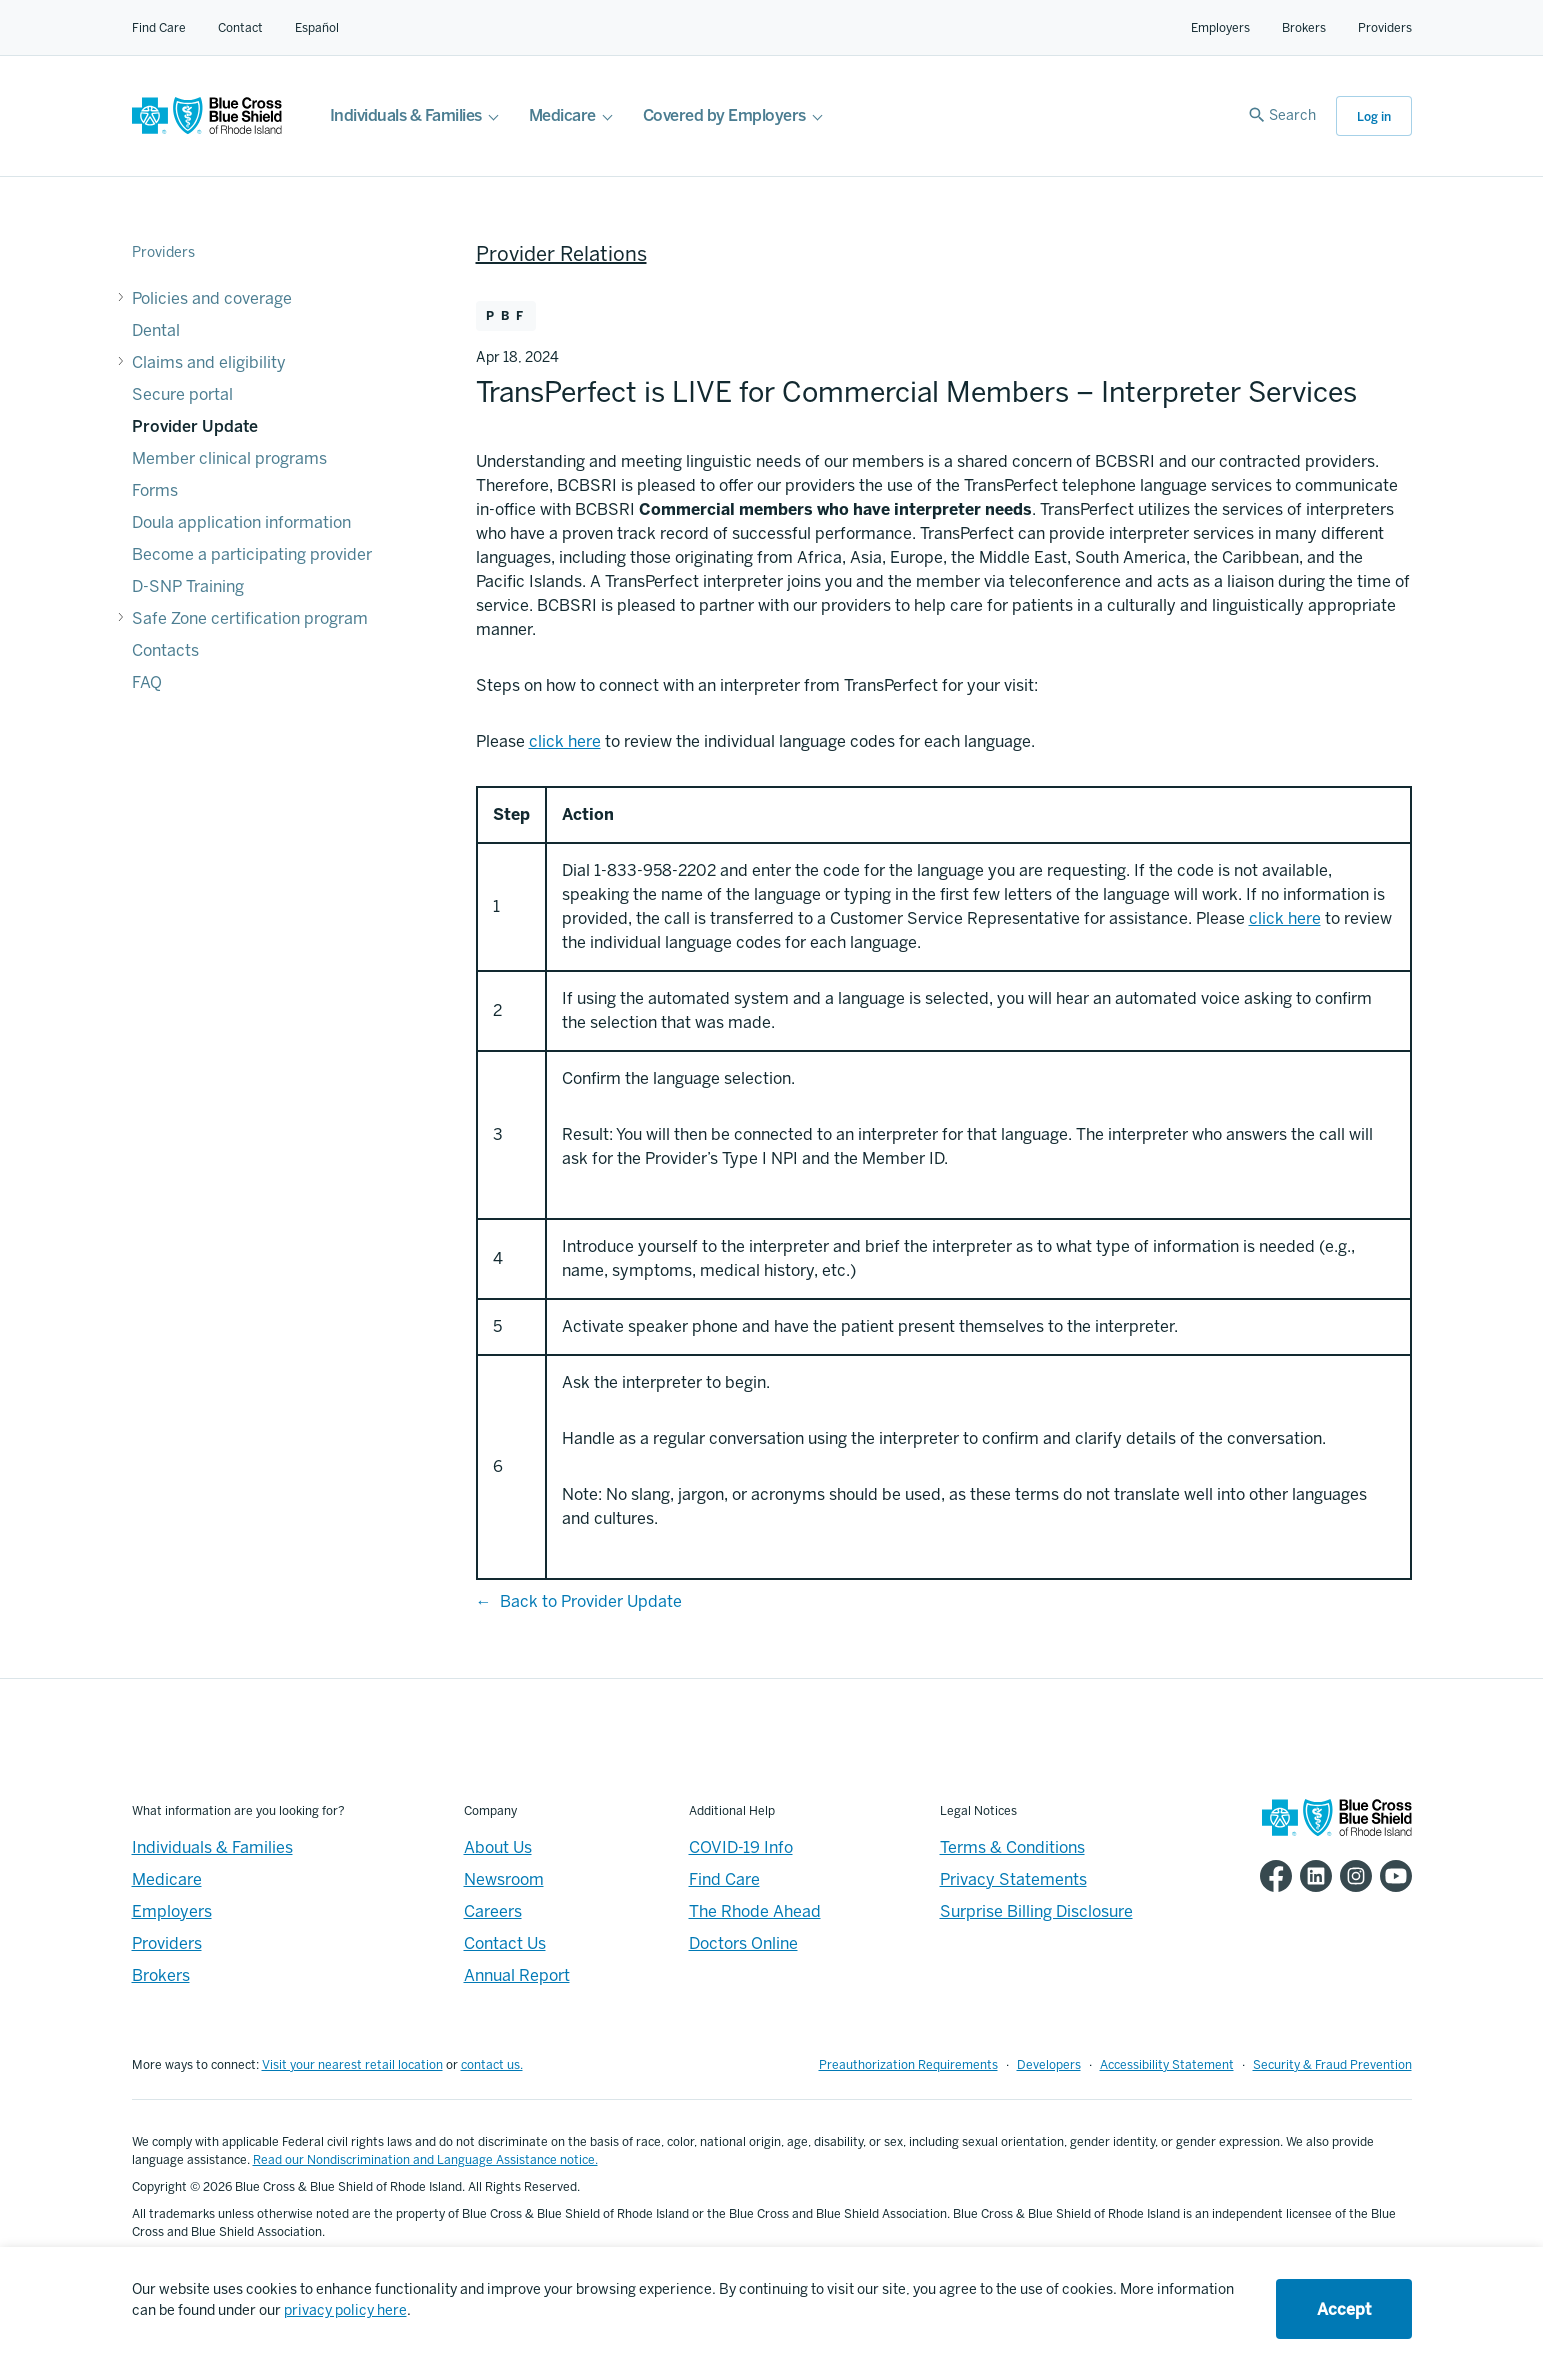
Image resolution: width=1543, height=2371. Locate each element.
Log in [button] (1374, 117)
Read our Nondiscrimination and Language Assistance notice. (425, 2160)
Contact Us (505, 1943)
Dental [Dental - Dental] (156, 330)
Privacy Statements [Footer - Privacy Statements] (1013, 1879)
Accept (1344, 2309)
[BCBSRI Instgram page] (1352, 1876)
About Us (498, 1847)
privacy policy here (345, 2310)
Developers (1049, 2065)
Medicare (562, 115)
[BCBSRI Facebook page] (1272, 1876)
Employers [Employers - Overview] (172, 1911)
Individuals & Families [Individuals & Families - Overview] (212, 1847)
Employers (1220, 28)
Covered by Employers (724, 115)
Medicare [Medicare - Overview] (167, 1879)
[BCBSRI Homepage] (207, 129)
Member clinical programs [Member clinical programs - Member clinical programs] (229, 458)
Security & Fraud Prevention (1332, 2065)
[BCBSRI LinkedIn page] (1312, 1876)
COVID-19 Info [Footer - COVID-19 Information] (741, 1847)
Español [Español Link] (317, 28)
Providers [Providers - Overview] (167, 1943)
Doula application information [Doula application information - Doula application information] (241, 522)
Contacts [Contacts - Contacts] (165, 650)
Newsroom (504, 1879)
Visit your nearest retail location (352, 2065)
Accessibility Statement (1167, 2065)
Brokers (1304, 28)
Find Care (159, 28)
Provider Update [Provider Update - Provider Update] (195, 426)
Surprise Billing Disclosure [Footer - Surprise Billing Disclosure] (1036, 1911)
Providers (1385, 28)
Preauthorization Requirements (908, 2065)
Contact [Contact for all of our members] (240, 28)
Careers (493, 1911)
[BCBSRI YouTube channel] (1392, 1876)
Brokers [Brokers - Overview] (161, 1975)
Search (1292, 115)
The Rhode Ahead (755, 1911)
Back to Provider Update (591, 1601)
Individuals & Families (406, 115)
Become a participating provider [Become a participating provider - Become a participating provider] (252, 554)
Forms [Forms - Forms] (155, 490)
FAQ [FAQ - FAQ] (147, 682)
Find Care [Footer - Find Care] (724, 1879)
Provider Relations (561, 254)
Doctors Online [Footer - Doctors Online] (743, 1943)
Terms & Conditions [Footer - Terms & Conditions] (1012, 1847)
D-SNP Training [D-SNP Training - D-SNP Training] (188, 586)
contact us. (492, 2065)
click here (1285, 918)
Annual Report (517, 1975)
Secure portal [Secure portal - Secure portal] (182, 394)
